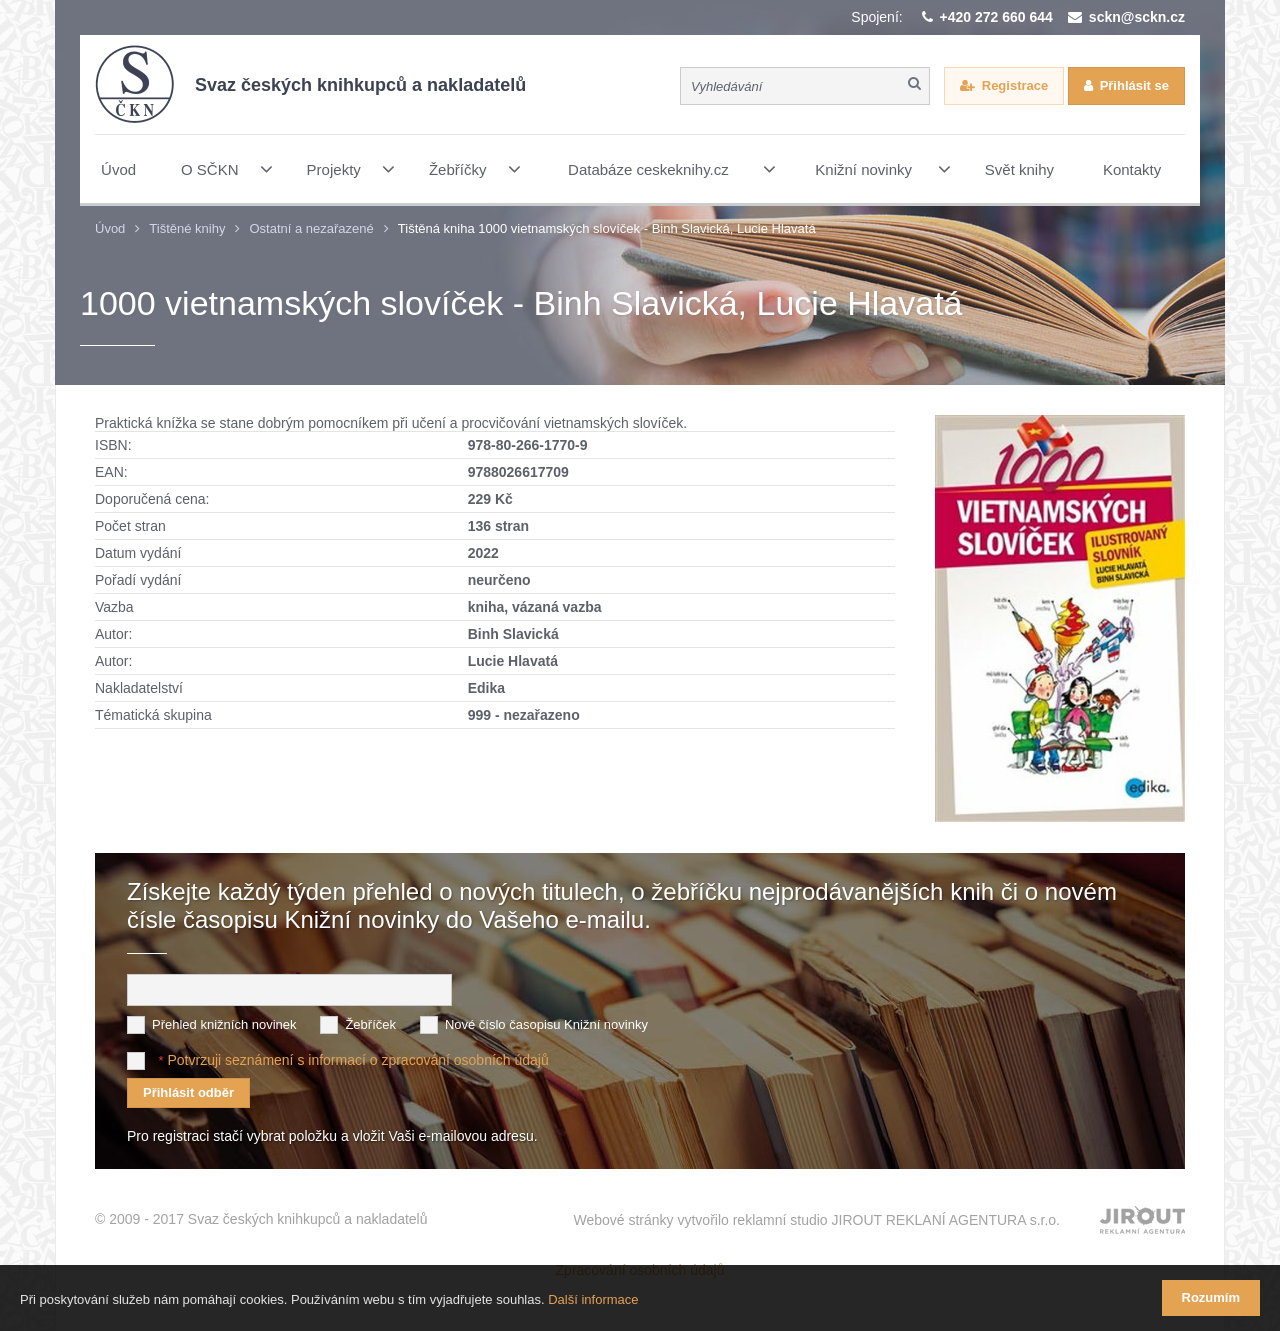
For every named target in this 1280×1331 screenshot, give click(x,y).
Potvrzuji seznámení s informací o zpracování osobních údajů (357, 1060)
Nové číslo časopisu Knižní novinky (546, 1024)
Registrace (1015, 85)
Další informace (593, 1299)
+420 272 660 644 (996, 17)
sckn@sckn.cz (1137, 17)
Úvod (110, 228)
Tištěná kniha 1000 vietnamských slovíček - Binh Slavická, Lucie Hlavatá (607, 228)
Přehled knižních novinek (224, 1024)
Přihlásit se (1134, 85)
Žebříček (370, 1024)
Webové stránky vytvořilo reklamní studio (816, 1220)
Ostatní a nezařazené (311, 228)
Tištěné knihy (187, 228)
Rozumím (1211, 1297)
